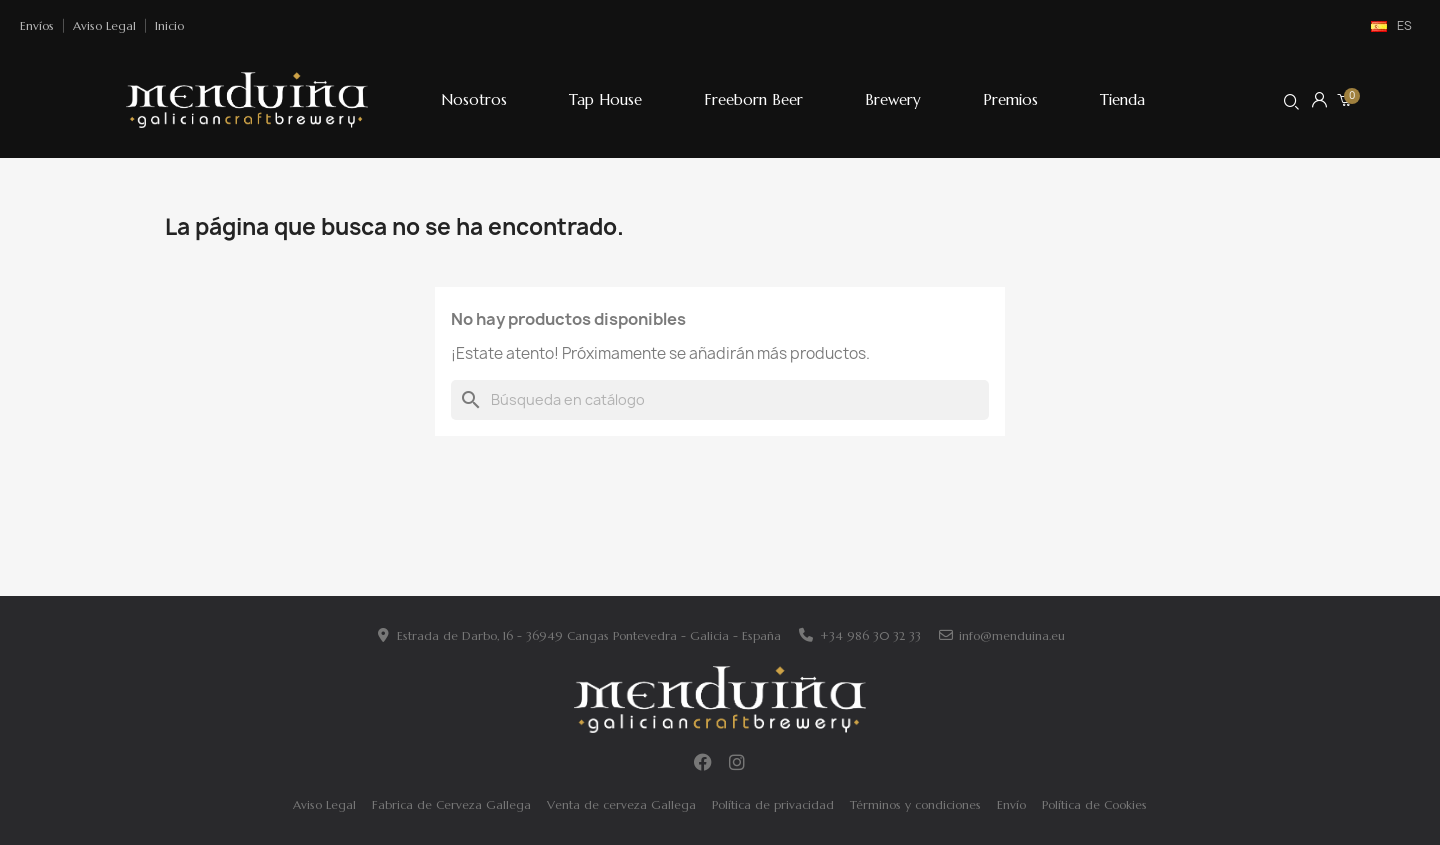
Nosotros (474, 99)
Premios (1010, 99)
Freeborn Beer (753, 99)
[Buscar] (720, 400)
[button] (1291, 101)
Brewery (893, 99)
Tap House (605, 99)
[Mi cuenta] (1319, 99)
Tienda (1122, 99)
